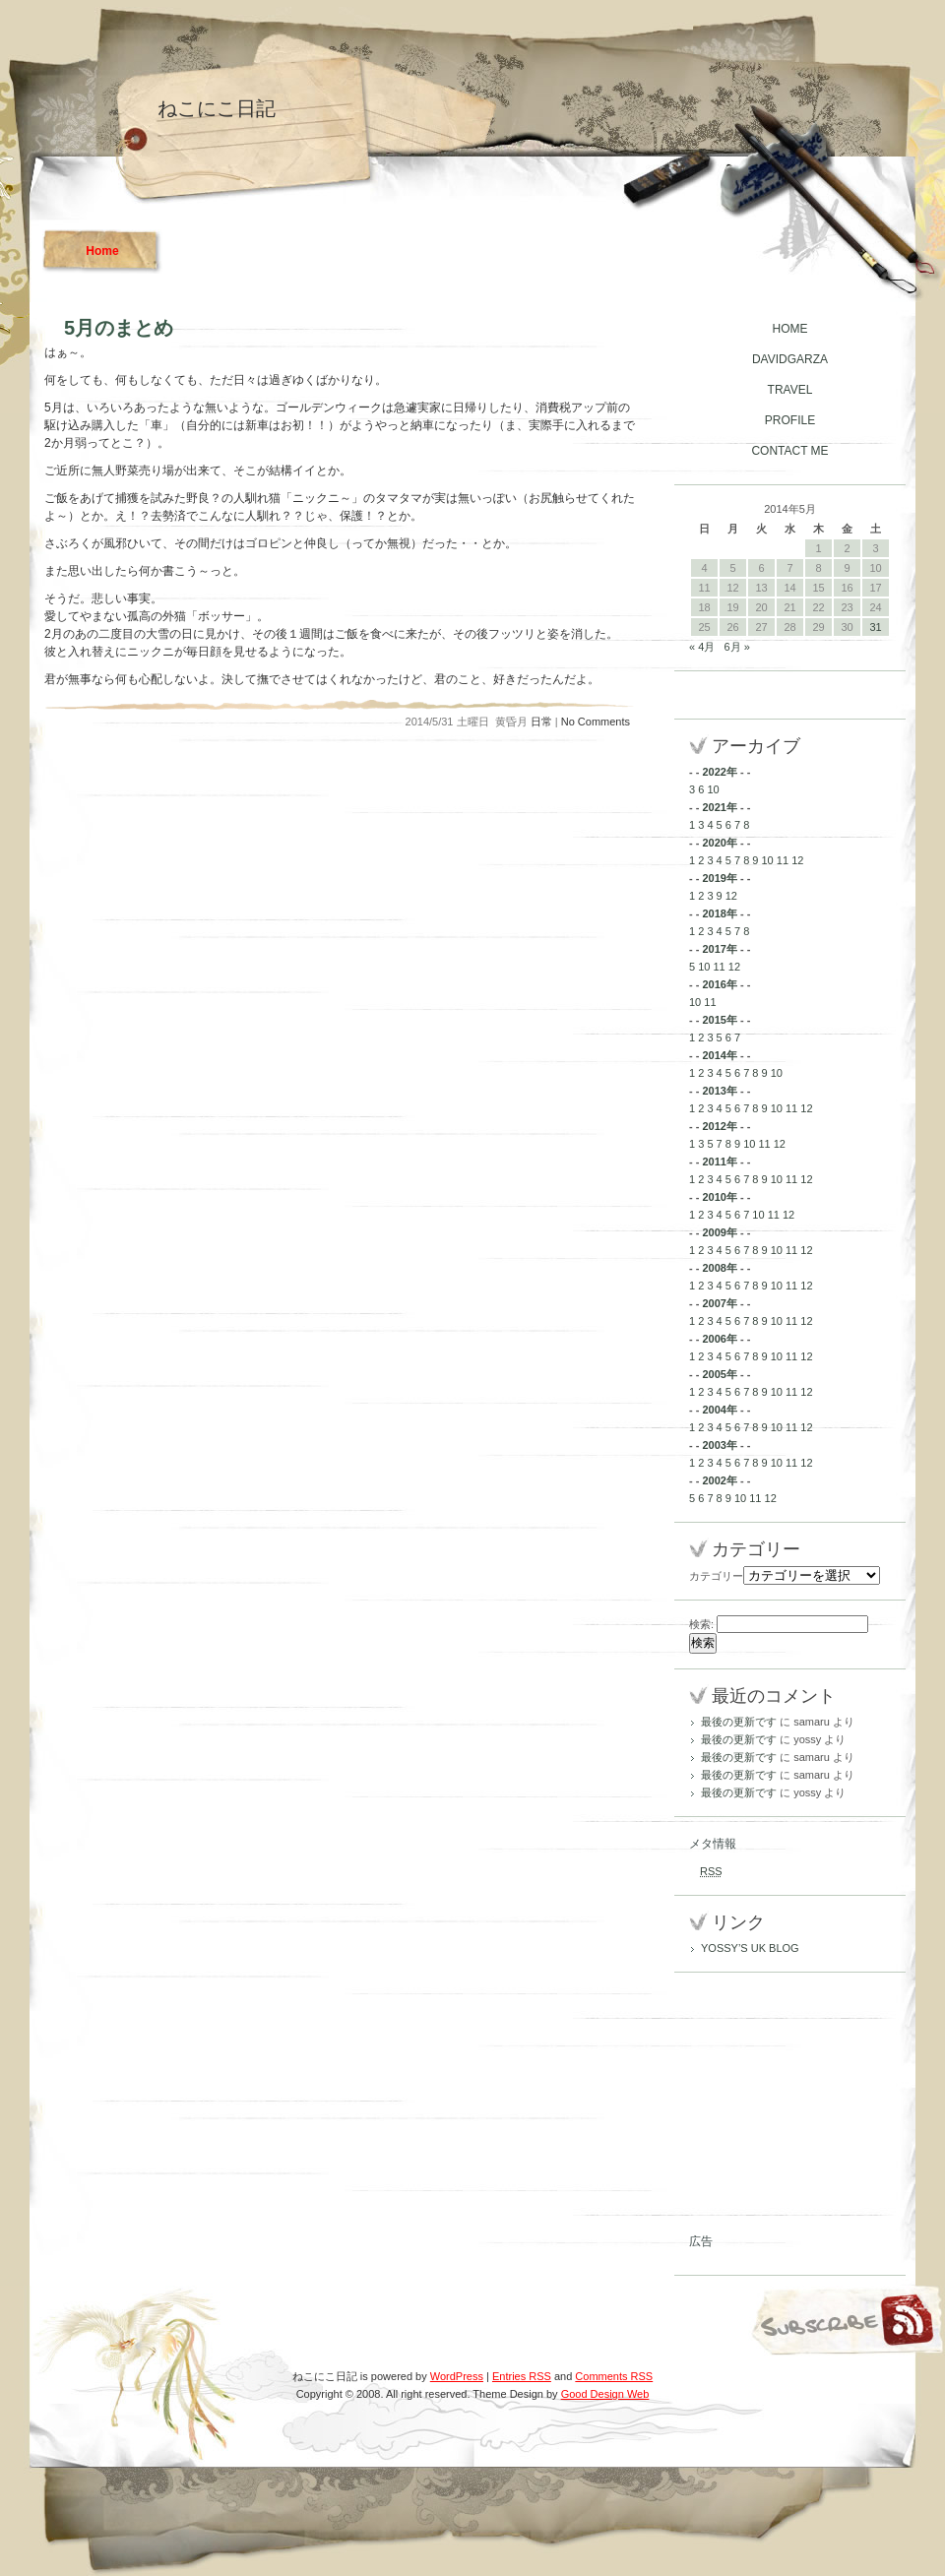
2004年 (719, 1409)
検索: (701, 1624)
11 (782, 860)
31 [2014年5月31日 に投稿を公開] (875, 627)
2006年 (719, 1339)
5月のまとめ (118, 328)
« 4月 (702, 647)
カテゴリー (716, 1576)
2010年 (719, 1197)
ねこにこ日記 (217, 108)
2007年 (719, 1303)
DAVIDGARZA (790, 359)
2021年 (719, 807)
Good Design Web (605, 2394)
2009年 (719, 1232)
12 (797, 860)
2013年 (719, 1091)
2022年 (719, 772)
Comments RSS (614, 2376)
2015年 (719, 1020)
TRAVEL (790, 390)
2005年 (719, 1374)
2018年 (719, 913)
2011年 (719, 1161)
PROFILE (790, 420)
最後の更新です (739, 1722)
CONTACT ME (789, 451)
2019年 (719, 878)
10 (713, 789)
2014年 (719, 1055)
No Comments (595, 721)
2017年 (719, 949)
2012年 (719, 1126)
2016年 (719, 984)
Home (102, 251)
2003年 (719, 1445)
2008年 (719, 1268)
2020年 (719, 842)
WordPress (456, 2376)
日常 (541, 721)
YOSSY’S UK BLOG (750, 1948)
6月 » (736, 647)
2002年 (719, 1480)
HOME (790, 329)
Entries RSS (521, 2376)
